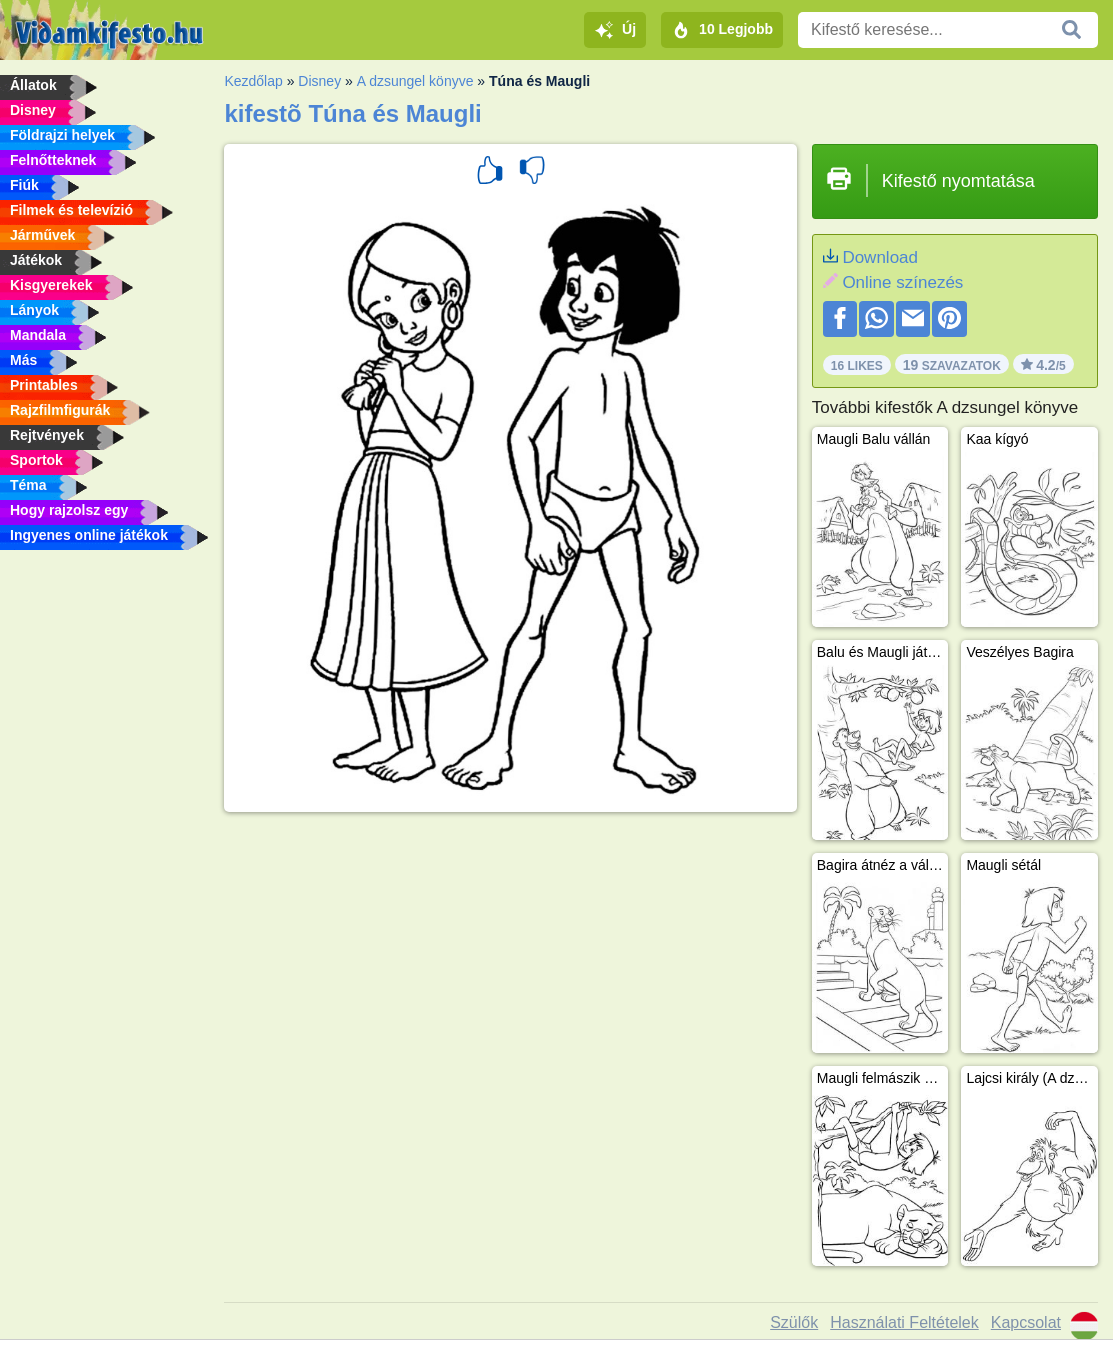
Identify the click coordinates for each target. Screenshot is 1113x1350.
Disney (319, 81)
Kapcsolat (1026, 1322)
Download (880, 257)
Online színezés (902, 282)
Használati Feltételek (904, 1322)
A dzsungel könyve (415, 81)
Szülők (794, 1322)
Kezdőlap (253, 81)
